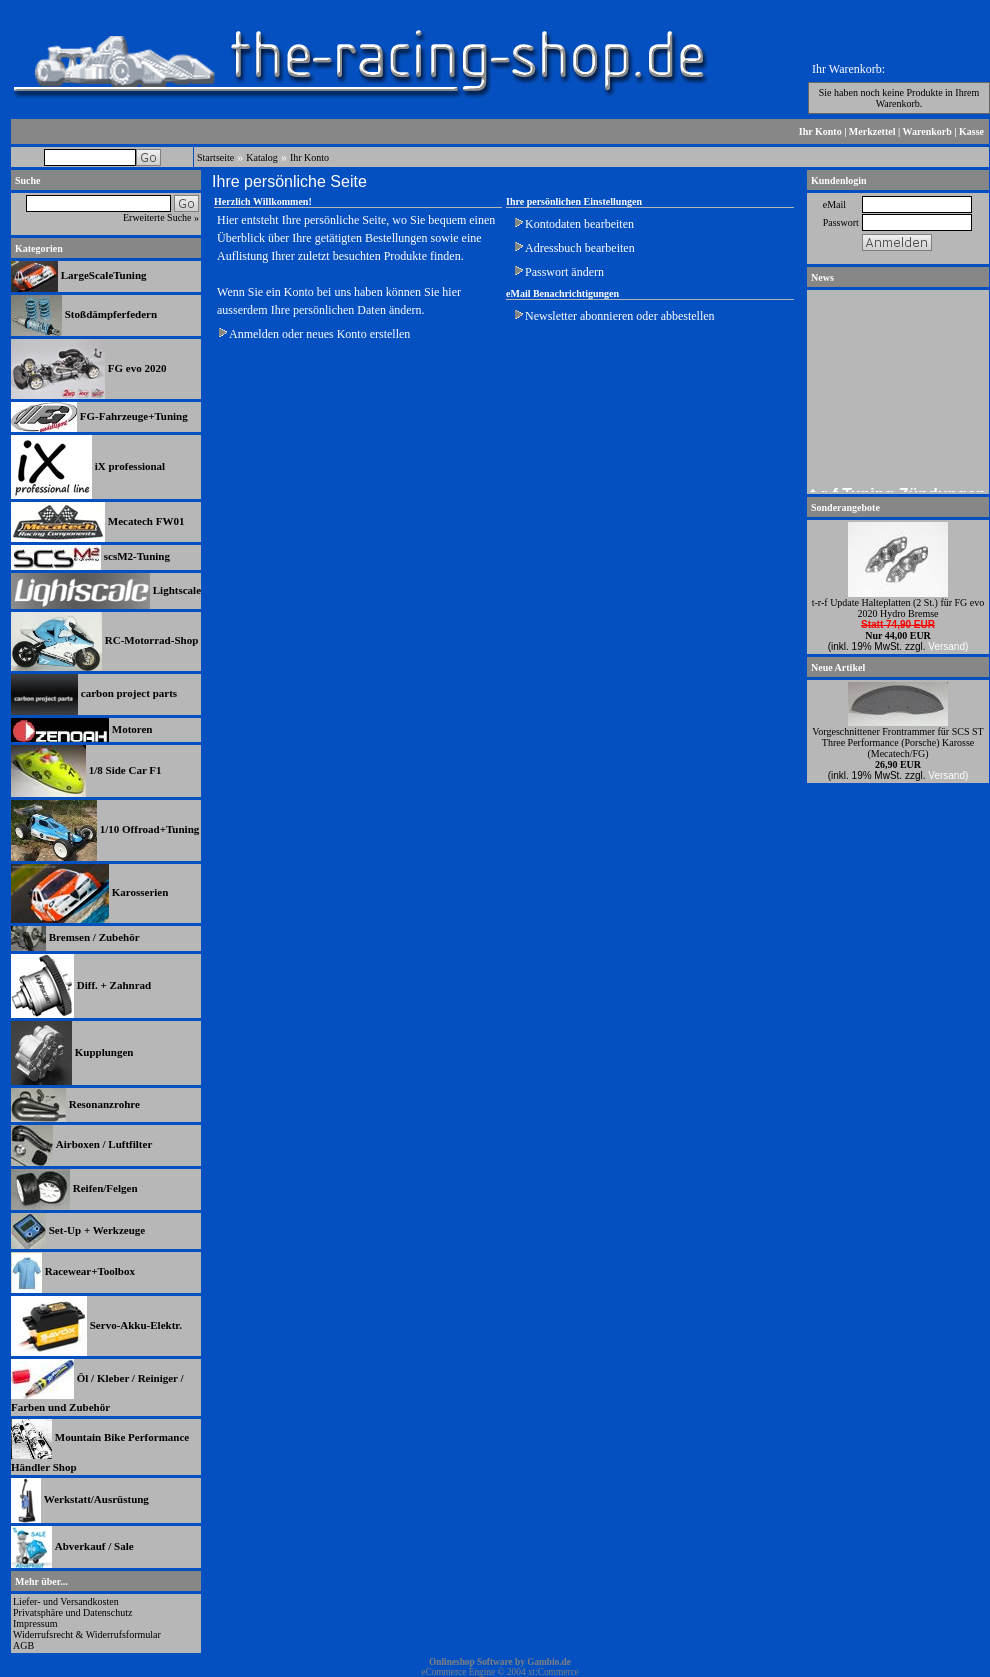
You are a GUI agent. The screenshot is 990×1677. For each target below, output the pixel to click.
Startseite (215, 157)
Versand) (948, 646)
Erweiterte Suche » (161, 217)
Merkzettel (872, 131)
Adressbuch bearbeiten (580, 248)
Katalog (262, 157)
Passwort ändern (564, 272)
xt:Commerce (553, 1672)
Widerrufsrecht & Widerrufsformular (87, 1634)
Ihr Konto (820, 131)
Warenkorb (927, 131)
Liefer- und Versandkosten (66, 1601)
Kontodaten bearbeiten (579, 224)
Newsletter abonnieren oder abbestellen (620, 316)
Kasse (971, 131)
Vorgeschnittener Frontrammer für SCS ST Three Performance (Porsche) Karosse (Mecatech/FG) (897, 742)
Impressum (35, 1623)
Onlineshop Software (471, 1662)
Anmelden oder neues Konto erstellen (319, 334)
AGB (23, 1645)
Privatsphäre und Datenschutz (72, 1612)
